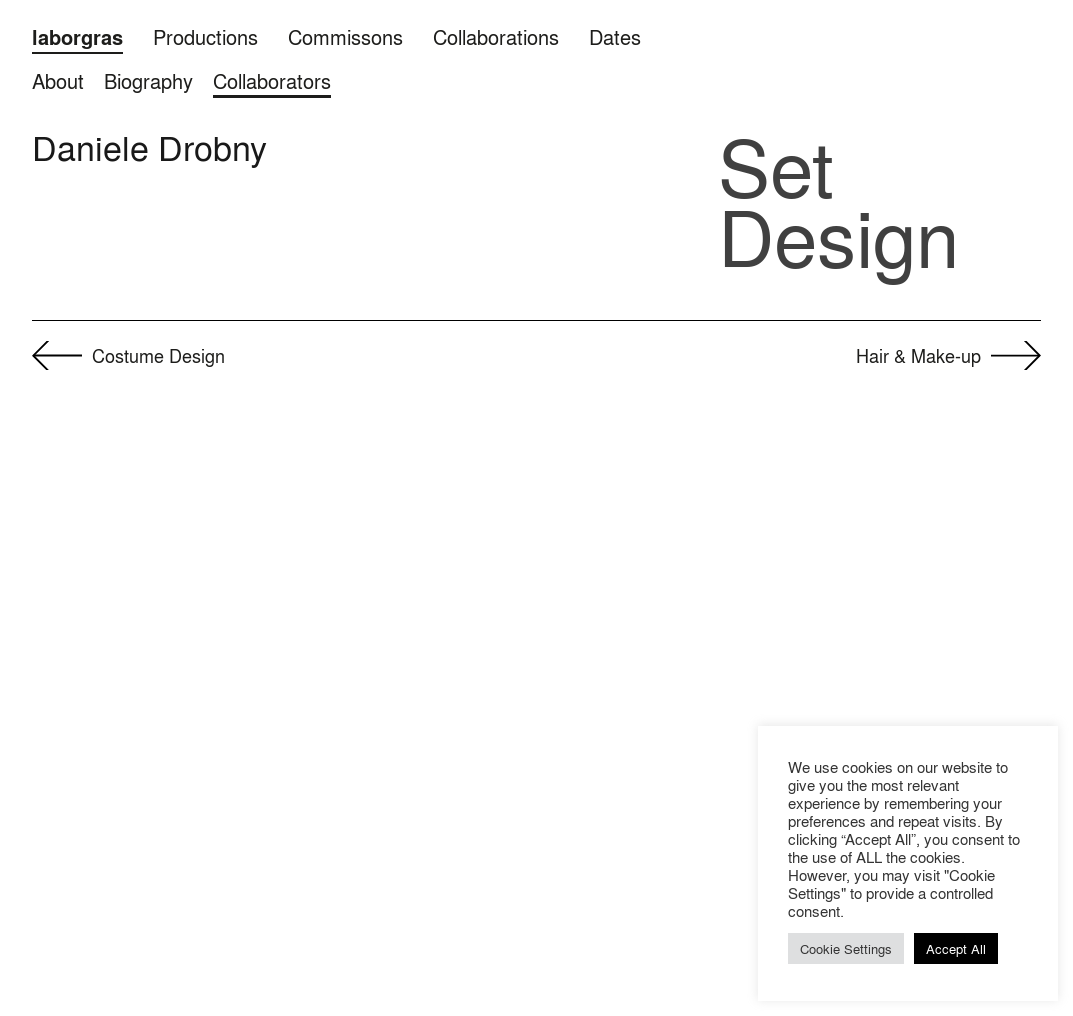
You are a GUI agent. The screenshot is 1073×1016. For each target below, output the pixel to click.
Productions (205, 36)
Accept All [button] (956, 948)
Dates (615, 36)
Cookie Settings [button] (846, 948)
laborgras (77, 37)
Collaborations (496, 36)
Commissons (345, 36)
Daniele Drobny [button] (149, 147)
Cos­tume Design (158, 355)
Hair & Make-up (918, 355)
